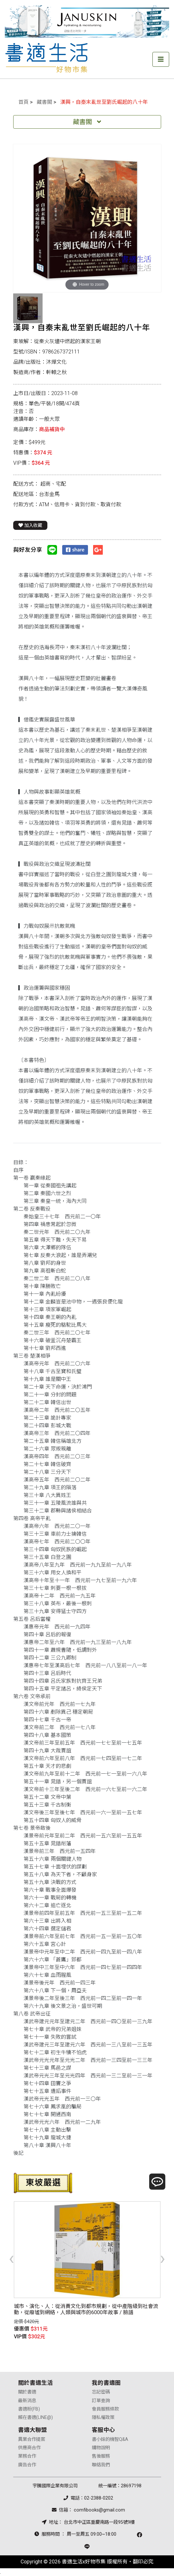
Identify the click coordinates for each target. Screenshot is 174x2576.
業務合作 (27, 2456)
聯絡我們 (101, 2465)
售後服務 (101, 2456)
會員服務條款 (105, 2409)
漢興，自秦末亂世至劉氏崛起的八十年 (104, 102)
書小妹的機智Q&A (110, 2439)
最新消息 (27, 2400)
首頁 (23, 102)
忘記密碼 (101, 2392)
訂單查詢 (101, 2400)
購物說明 (101, 2448)
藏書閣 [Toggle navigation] (87, 122)
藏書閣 (44, 102)
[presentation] (11, 2258)
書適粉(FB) (29, 2409)
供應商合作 (29, 2448)
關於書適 (27, 2392)
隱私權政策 (103, 2417)
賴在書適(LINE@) (35, 2417)
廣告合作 (27, 2465)
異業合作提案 (31, 2439)
